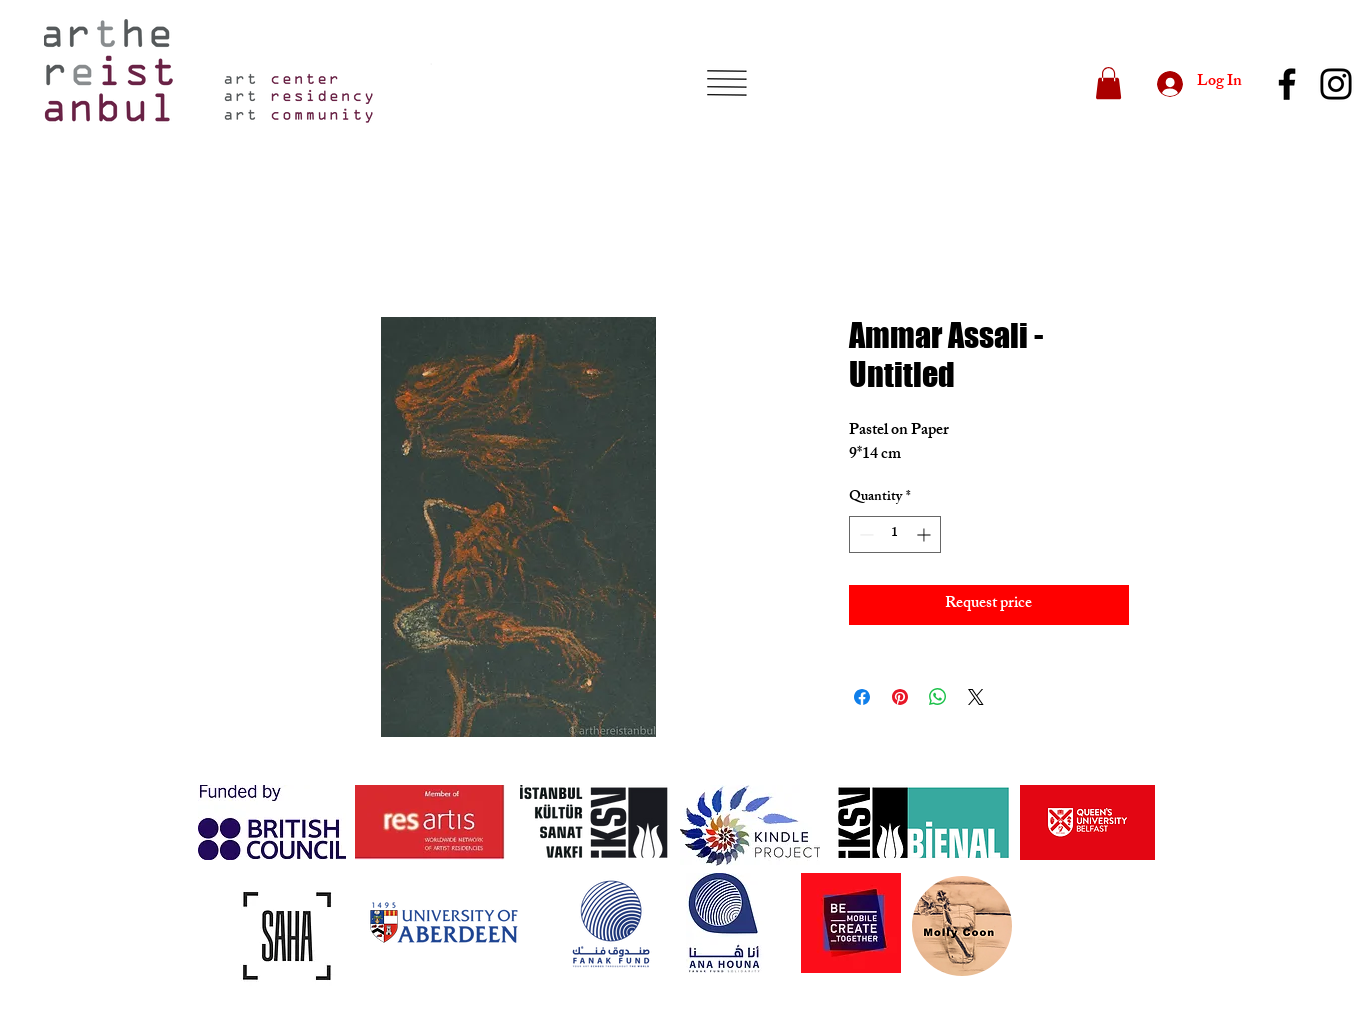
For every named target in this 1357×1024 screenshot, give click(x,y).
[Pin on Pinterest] (900, 697)
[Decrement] (864, 534)
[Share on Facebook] (862, 697)
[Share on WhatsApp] (938, 697)
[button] (726, 83)
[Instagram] (1336, 84)
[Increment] (925, 534)
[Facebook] (1287, 84)
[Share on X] (976, 697)
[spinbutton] (895, 534)
